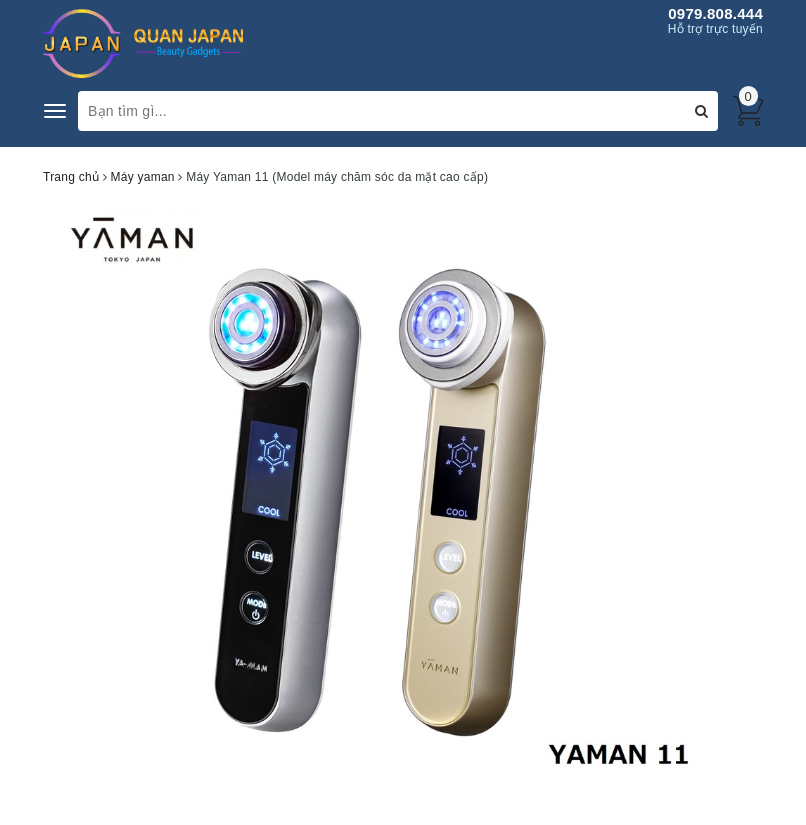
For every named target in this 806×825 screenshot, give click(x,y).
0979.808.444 (715, 13)
